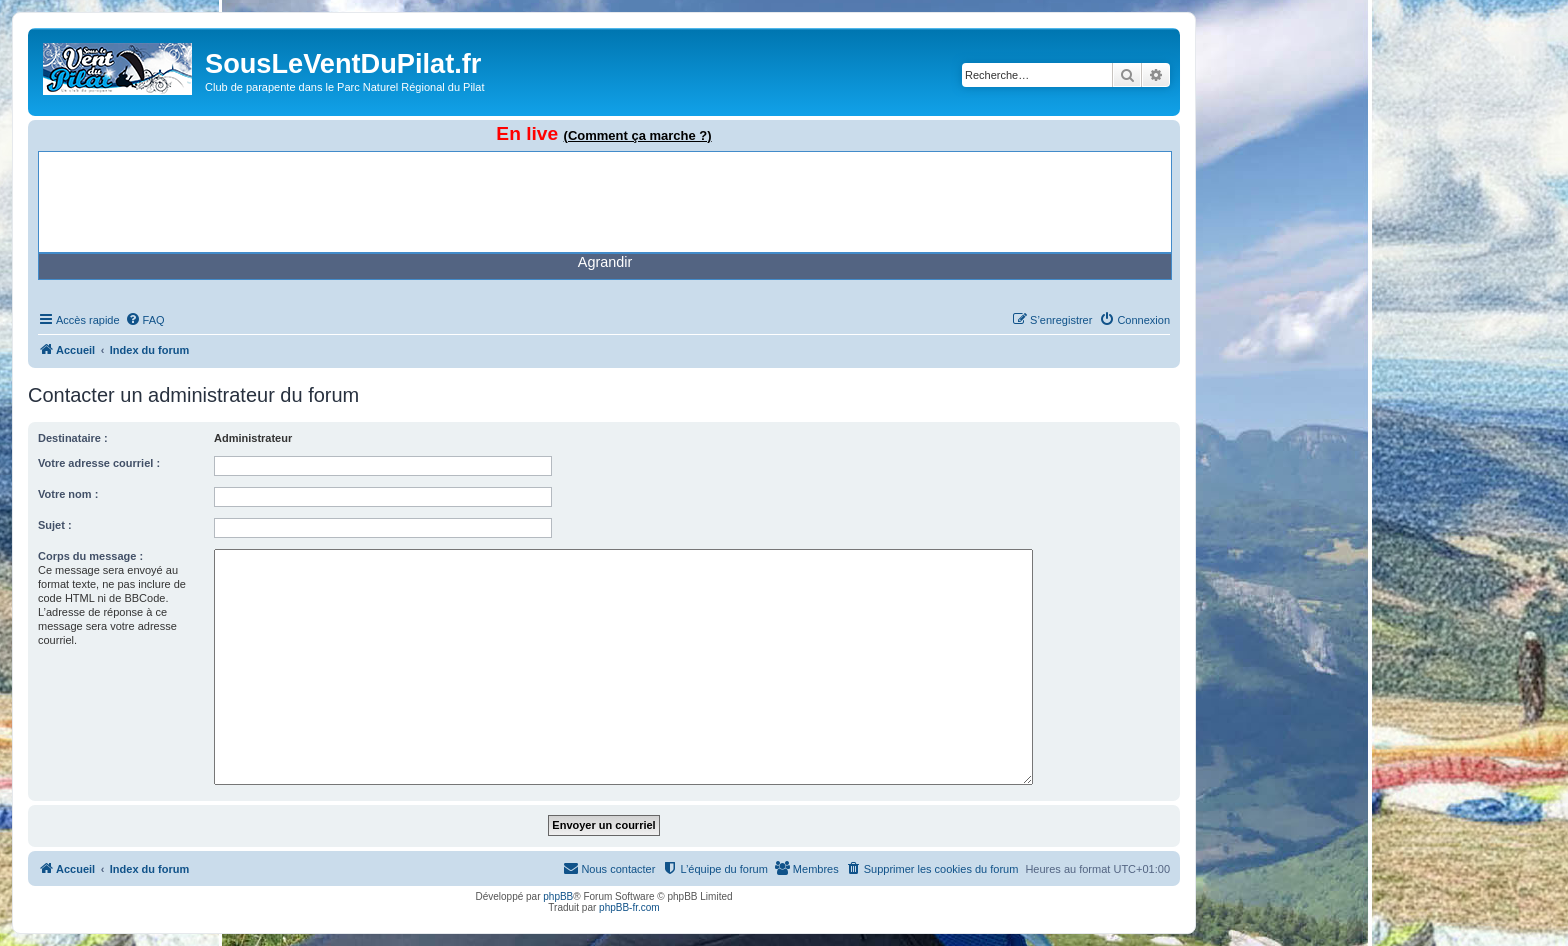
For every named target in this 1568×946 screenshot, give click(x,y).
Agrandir (605, 262)
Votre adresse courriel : (99, 463)
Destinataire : (73, 438)
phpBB (558, 896)
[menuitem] (145, 320)
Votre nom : (68, 494)
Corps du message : (90, 556)
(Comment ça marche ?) (638, 135)
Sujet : (55, 525)
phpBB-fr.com (629, 907)
